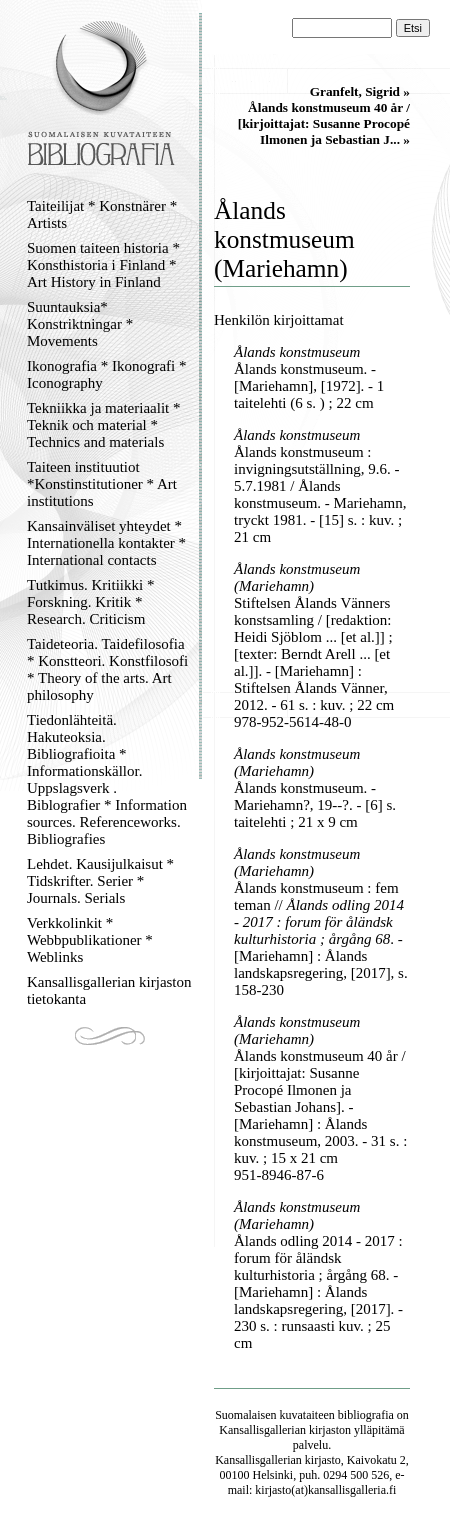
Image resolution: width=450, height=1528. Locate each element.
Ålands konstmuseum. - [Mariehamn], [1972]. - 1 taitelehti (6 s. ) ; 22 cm (309, 386)
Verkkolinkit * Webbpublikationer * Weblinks (90, 940)
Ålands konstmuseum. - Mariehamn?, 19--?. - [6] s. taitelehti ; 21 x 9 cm (315, 805)
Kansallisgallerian (262, 1430)
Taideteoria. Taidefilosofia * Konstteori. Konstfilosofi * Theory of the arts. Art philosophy (107, 669)
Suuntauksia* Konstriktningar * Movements (80, 324)
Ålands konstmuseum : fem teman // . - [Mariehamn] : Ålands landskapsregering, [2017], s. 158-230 (321, 939)
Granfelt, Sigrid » (360, 91)
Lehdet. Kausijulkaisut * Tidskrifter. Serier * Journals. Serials (100, 881)
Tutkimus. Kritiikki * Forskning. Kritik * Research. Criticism (90, 602)
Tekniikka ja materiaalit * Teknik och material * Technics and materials (103, 425)
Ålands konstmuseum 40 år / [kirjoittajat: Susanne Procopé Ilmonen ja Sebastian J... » (324, 123)
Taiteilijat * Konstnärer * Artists (102, 214)
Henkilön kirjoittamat (279, 320)
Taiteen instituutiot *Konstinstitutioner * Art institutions (102, 484)
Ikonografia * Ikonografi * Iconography (107, 374)
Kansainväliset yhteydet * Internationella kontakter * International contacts (106, 543)
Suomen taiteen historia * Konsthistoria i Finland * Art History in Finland (103, 265)
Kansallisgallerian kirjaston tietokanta (109, 990)
